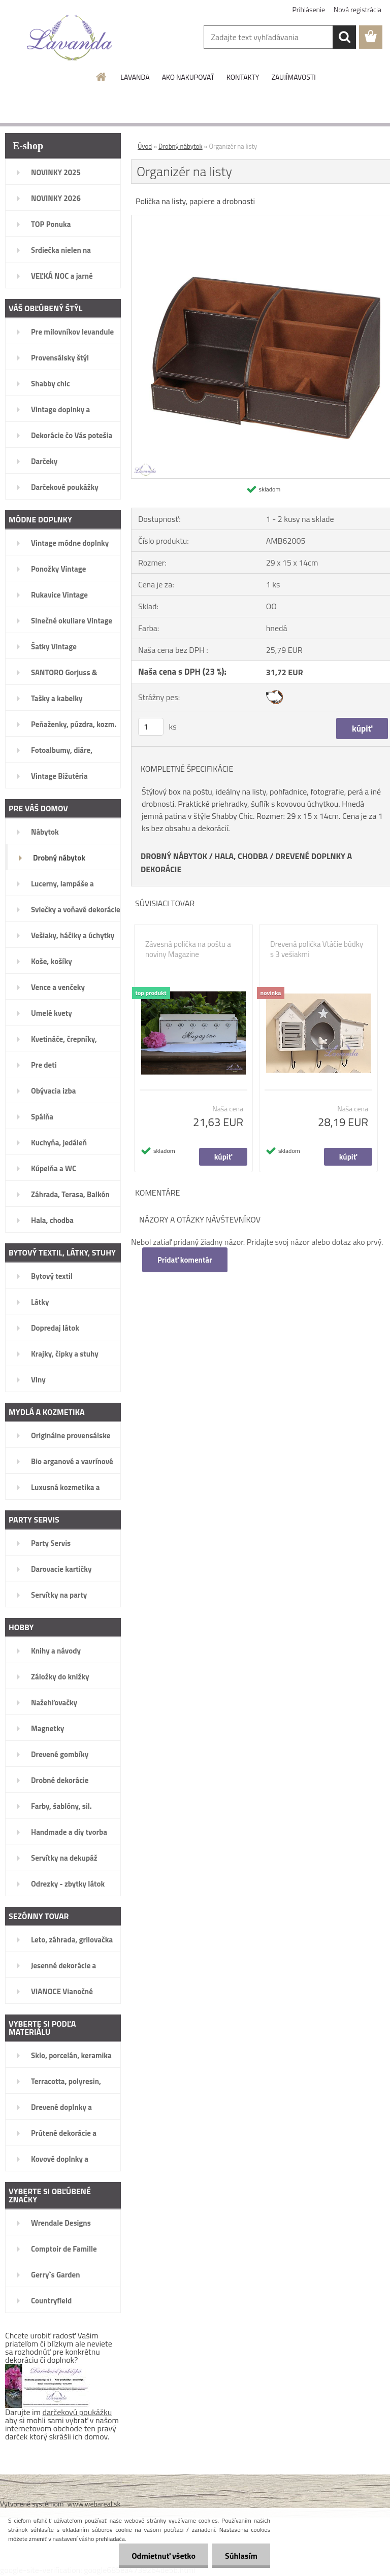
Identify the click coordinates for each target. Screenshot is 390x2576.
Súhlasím (241, 2556)
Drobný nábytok (180, 146)
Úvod (145, 146)
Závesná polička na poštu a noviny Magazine (188, 949)
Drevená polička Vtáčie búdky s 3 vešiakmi (316, 949)
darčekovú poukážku (77, 2412)
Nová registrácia (357, 9)
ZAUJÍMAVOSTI (293, 77)
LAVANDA (134, 77)
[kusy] (151, 727)
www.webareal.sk (94, 2503)
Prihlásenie (309, 9)
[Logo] (70, 37)
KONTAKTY (242, 77)
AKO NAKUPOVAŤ (188, 77)
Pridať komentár (184, 1260)
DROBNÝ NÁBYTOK (174, 856)
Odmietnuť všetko (164, 2556)
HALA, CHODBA (241, 856)
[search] (344, 37)
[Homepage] (101, 76)
